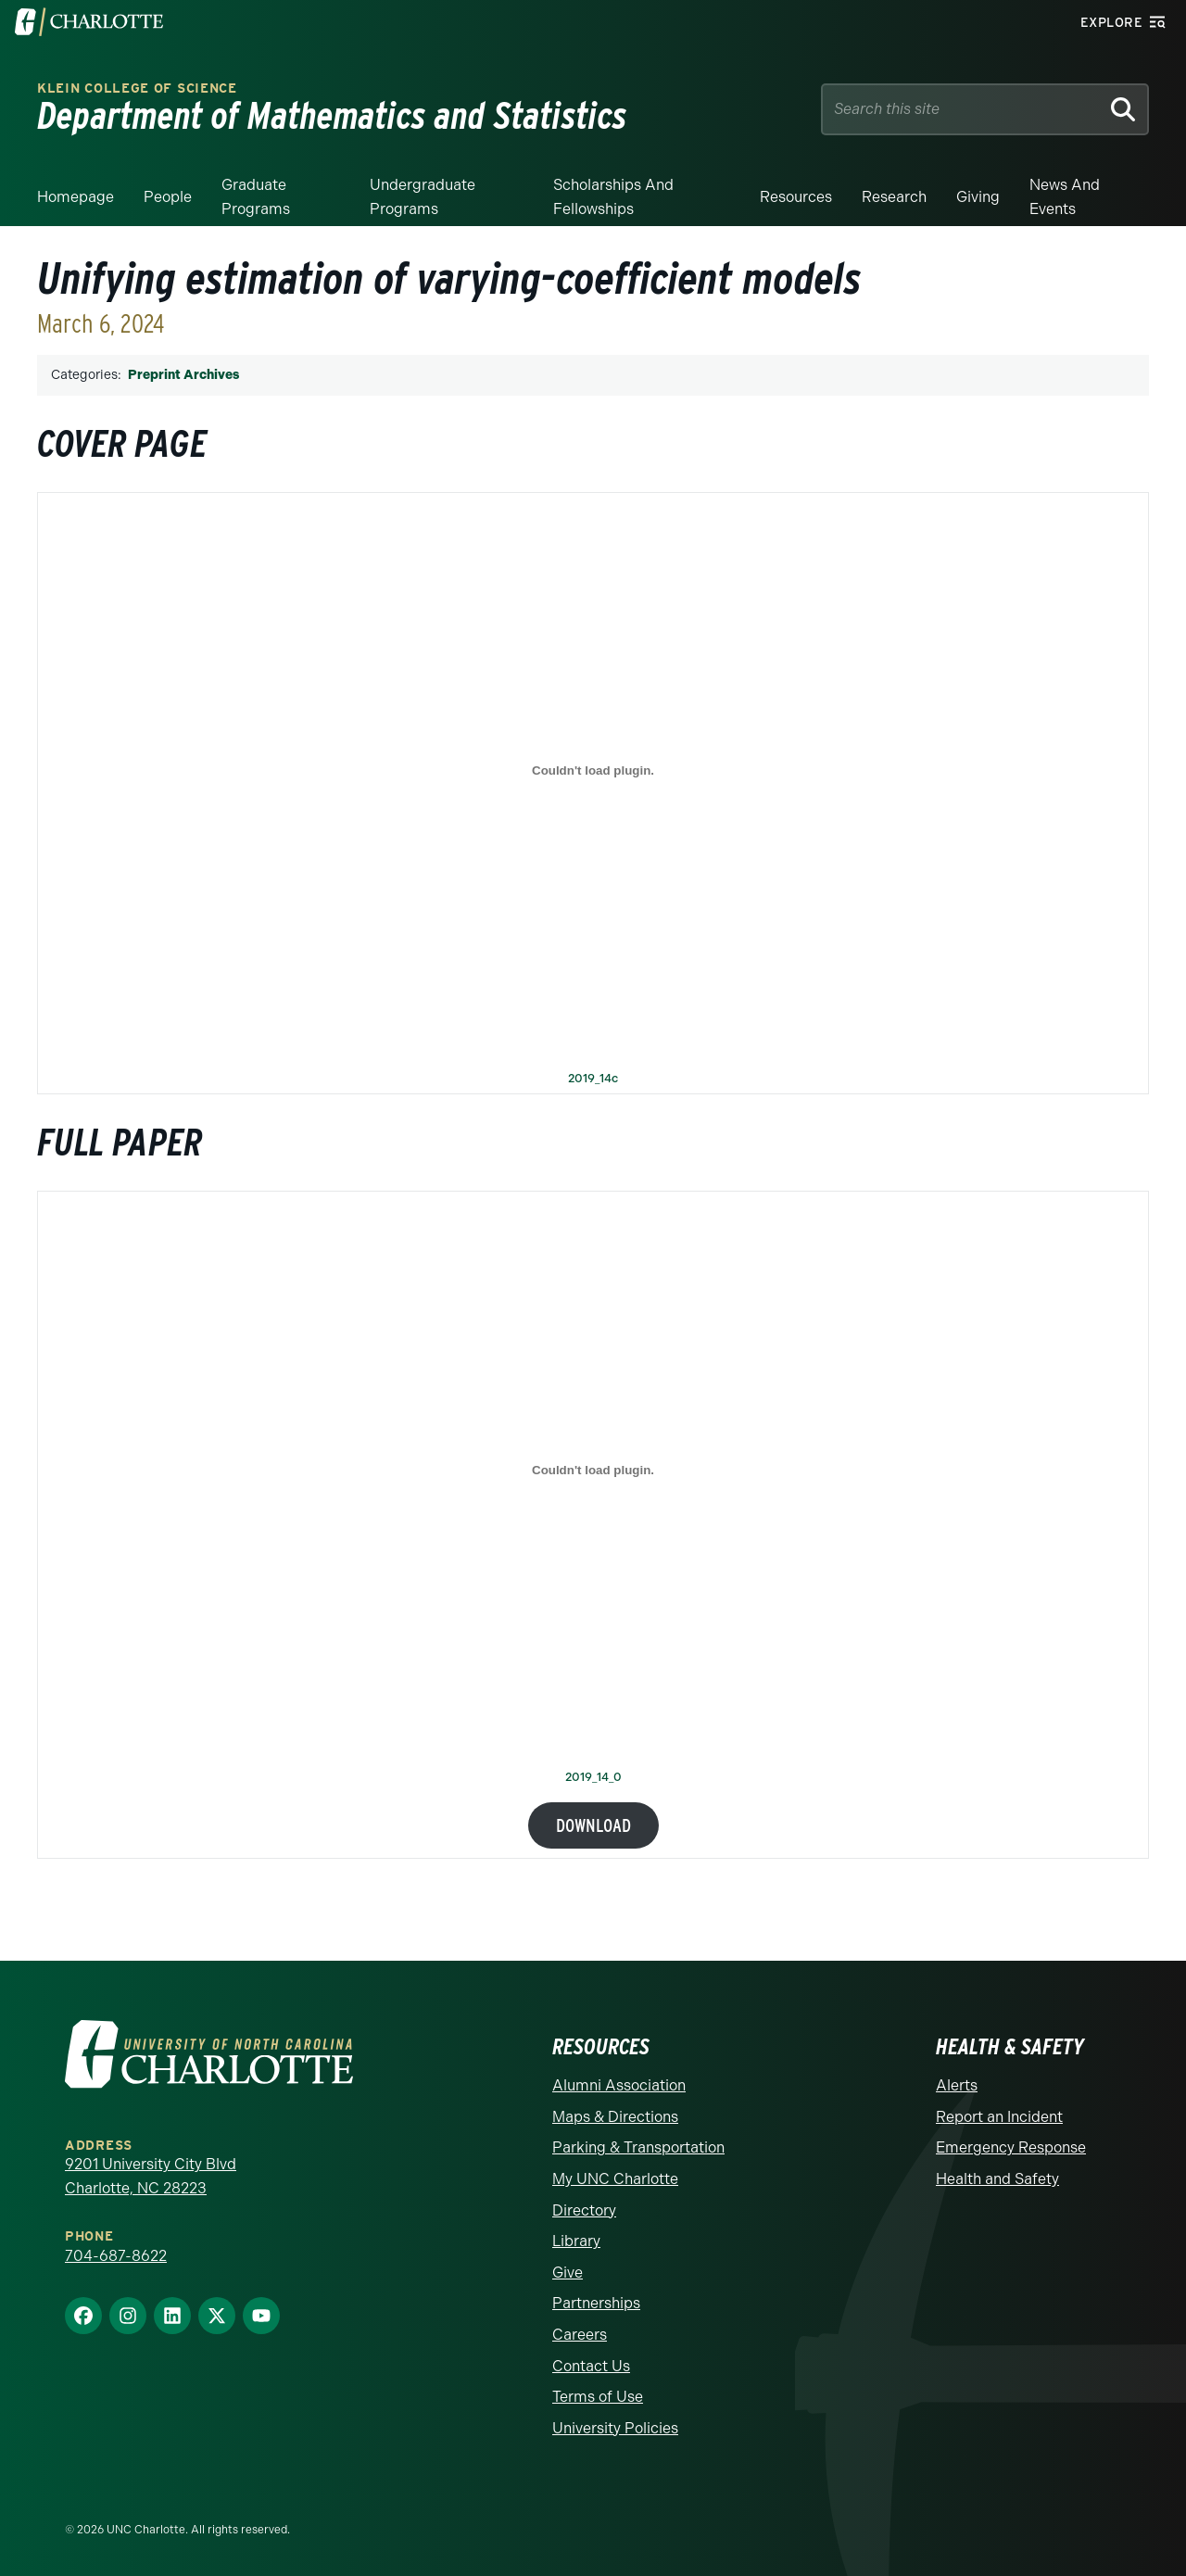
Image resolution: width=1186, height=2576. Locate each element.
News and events (1064, 197)
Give (567, 2272)
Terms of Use (597, 2397)
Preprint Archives (183, 375)
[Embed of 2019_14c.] (593, 771)
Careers (579, 2334)
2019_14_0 (593, 1778)
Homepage (75, 197)
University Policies (615, 2428)
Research (894, 197)
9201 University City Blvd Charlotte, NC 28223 (150, 2176)
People (168, 197)
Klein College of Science (137, 88)
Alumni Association (619, 2085)
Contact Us (591, 2366)
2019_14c (593, 1079)
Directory (584, 2210)
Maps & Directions (615, 2117)
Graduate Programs (255, 197)
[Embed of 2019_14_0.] (593, 1470)
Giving (978, 197)
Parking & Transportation (638, 2147)
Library (576, 2241)
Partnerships (596, 2303)
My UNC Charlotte (615, 2179)
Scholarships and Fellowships (613, 197)
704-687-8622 (116, 2256)
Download (593, 1825)
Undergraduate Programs (422, 197)
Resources (796, 197)
